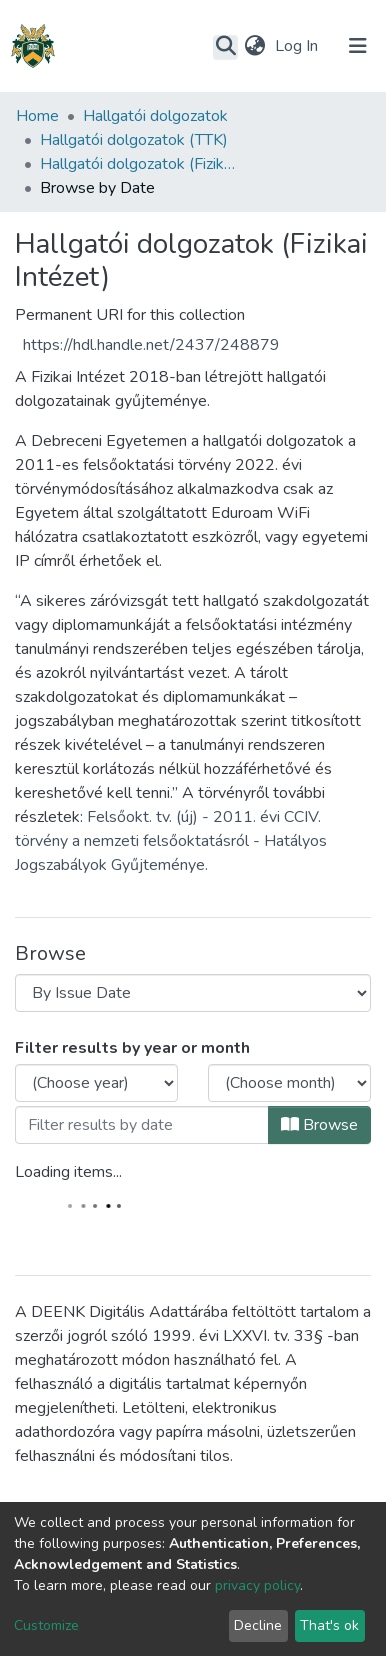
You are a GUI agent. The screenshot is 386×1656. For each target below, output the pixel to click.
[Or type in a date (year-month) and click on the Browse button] (142, 1125)
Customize (46, 1625)
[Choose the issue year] (96, 1083)
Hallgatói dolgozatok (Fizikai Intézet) (140, 164)
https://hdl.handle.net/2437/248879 (151, 345)
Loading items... (68, 1172)
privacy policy (257, 1585)
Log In (298, 46)
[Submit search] (225, 47)
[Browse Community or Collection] (193, 993)
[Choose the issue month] (289, 1083)
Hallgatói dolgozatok (155, 116)
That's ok (329, 1625)
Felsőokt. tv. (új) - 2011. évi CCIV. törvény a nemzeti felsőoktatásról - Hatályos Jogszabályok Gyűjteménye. (171, 841)
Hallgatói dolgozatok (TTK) (134, 140)
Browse (319, 1125)
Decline (258, 1625)
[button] (254, 46)
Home (37, 116)
